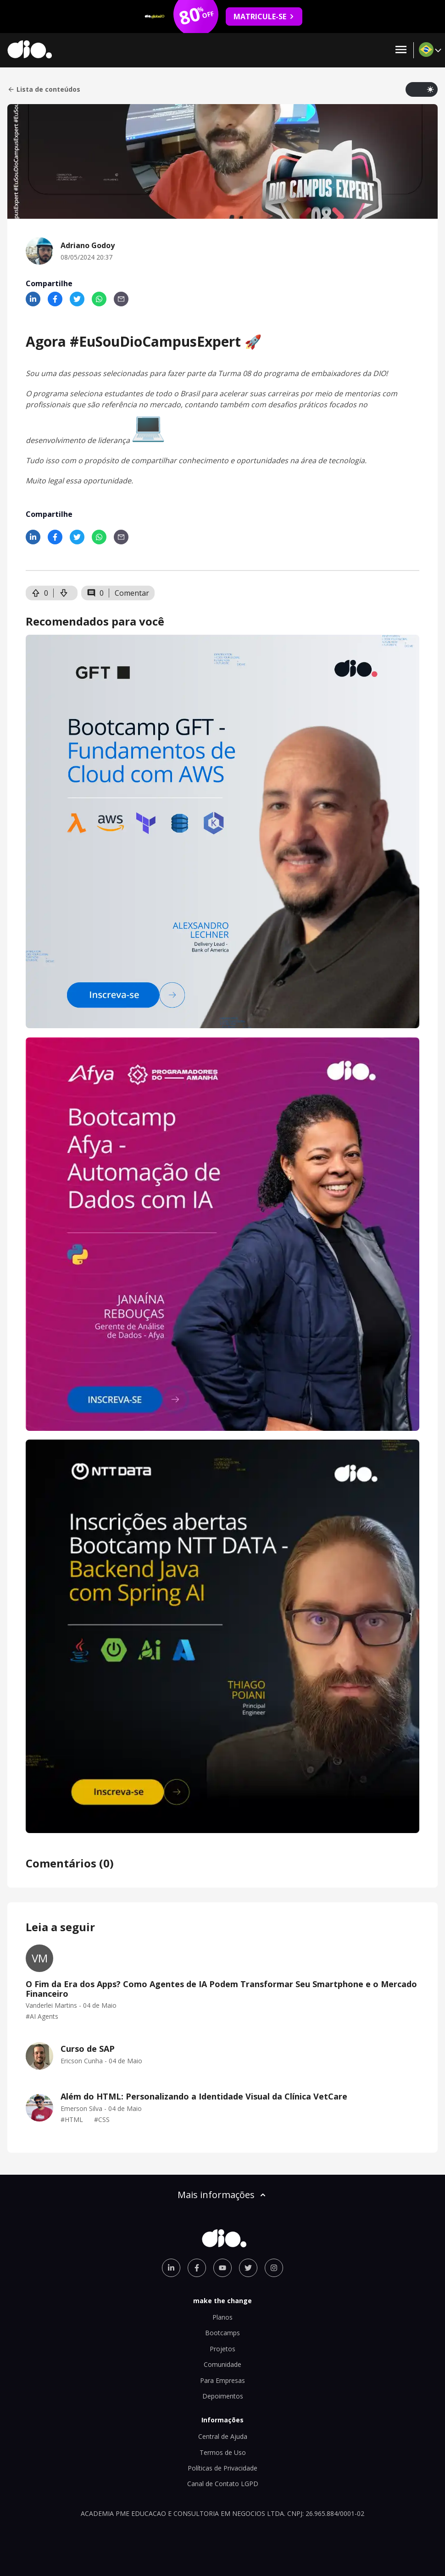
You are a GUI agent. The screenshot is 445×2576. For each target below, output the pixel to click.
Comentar (132, 593)
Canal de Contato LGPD (222, 2483)
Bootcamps (222, 2332)
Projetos (222, 2348)
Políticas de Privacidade (222, 2468)
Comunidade (222, 2364)
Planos (222, 2317)
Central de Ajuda (222, 2436)
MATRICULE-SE (264, 16)
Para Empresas (222, 2380)
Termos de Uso (223, 2452)
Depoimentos (222, 2396)
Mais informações (222, 2194)
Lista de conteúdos (43, 89)
